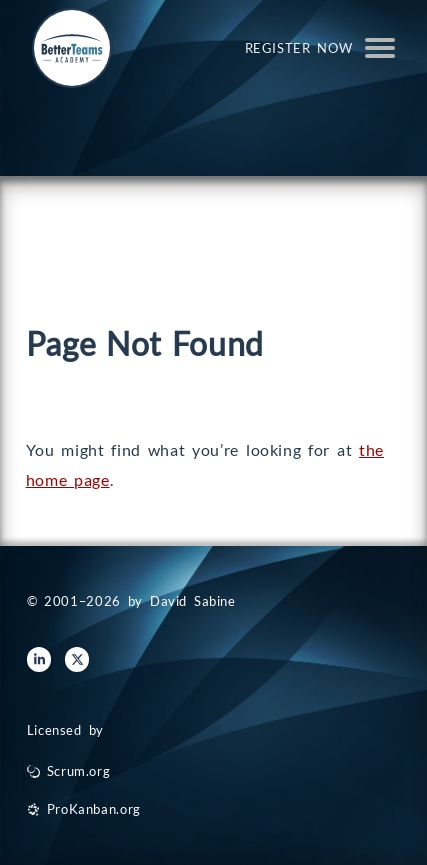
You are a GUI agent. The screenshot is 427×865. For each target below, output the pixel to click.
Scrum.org (79, 771)
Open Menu (380, 48)
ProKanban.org (94, 809)
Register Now (299, 48)
